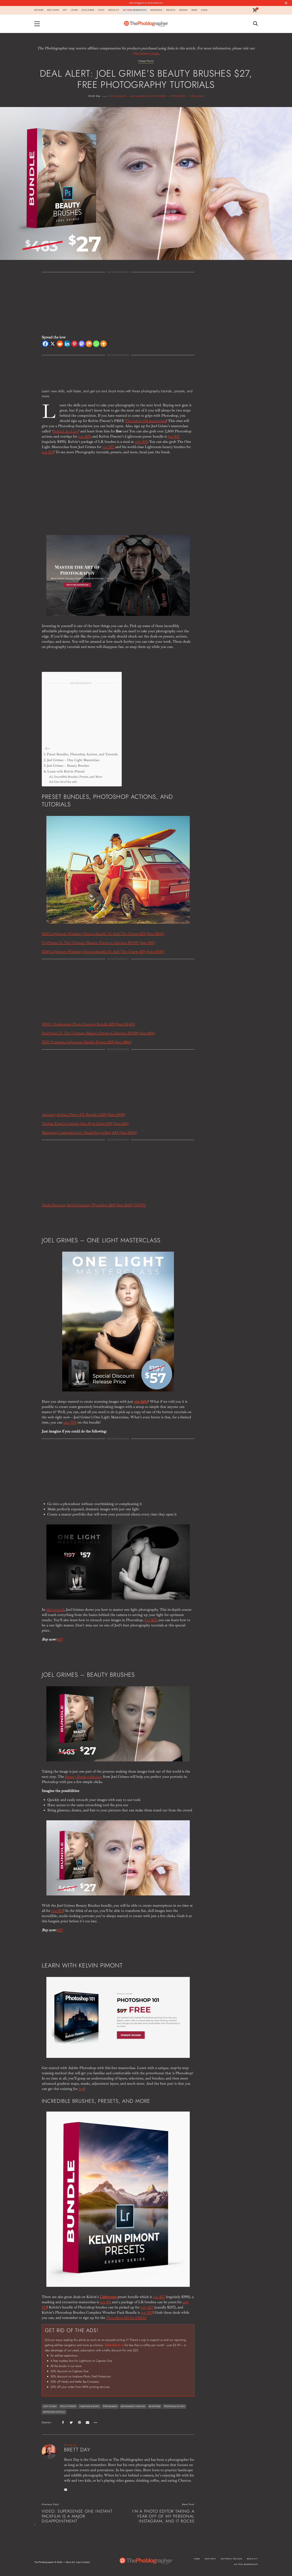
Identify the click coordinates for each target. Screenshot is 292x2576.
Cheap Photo (146, 61)
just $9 (105, 2302)
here (139, 3)
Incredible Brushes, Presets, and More (78, 777)
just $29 (84, 436)
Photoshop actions (174, 2406)
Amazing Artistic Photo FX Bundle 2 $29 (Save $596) (83, 1114)
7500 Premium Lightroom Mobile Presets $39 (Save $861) (87, 1042)
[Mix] (89, 343)
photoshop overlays (54, 2412)
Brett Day (94, 96)
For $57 (150, 1620)
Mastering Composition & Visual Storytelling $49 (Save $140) (89, 1132)
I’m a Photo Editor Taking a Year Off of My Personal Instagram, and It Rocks (163, 2516)
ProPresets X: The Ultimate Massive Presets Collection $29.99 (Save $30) (98, 942)
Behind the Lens (65, 431)
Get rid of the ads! (65, 782)
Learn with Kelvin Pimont (66, 771)
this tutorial (55, 1609)
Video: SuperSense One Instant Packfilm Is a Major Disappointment (77, 2516)
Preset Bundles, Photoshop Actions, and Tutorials (82, 754)
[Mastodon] (81, 343)
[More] (103, 343)
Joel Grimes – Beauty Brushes (68, 766)
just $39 (147, 2312)
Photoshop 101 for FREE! (126, 2317)
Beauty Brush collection (83, 1776)
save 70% (70, 1422)
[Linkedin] (67, 343)
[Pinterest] (74, 343)
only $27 (146, 2307)
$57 (60, 1639)
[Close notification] (286, 3)
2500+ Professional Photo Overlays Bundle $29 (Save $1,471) (88, 1024)
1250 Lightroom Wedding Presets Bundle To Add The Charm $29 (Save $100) (103, 933)
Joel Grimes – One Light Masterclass (73, 760)
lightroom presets (89, 2406)
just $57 (108, 446)
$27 (60, 1930)
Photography (110, 2406)
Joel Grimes (49, 2406)
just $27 (174, 436)
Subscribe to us (114, 2345)
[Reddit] (60, 343)
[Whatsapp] (96, 343)
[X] (52, 343)
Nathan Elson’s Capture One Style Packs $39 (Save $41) (85, 1123)
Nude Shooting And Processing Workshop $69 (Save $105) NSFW (94, 1205)
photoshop (154, 2406)
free (81, 2088)
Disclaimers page (145, 53)
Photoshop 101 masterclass (145, 420)
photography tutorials (133, 2406)
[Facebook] (45, 343)
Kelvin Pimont (68, 2406)
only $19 (141, 441)
